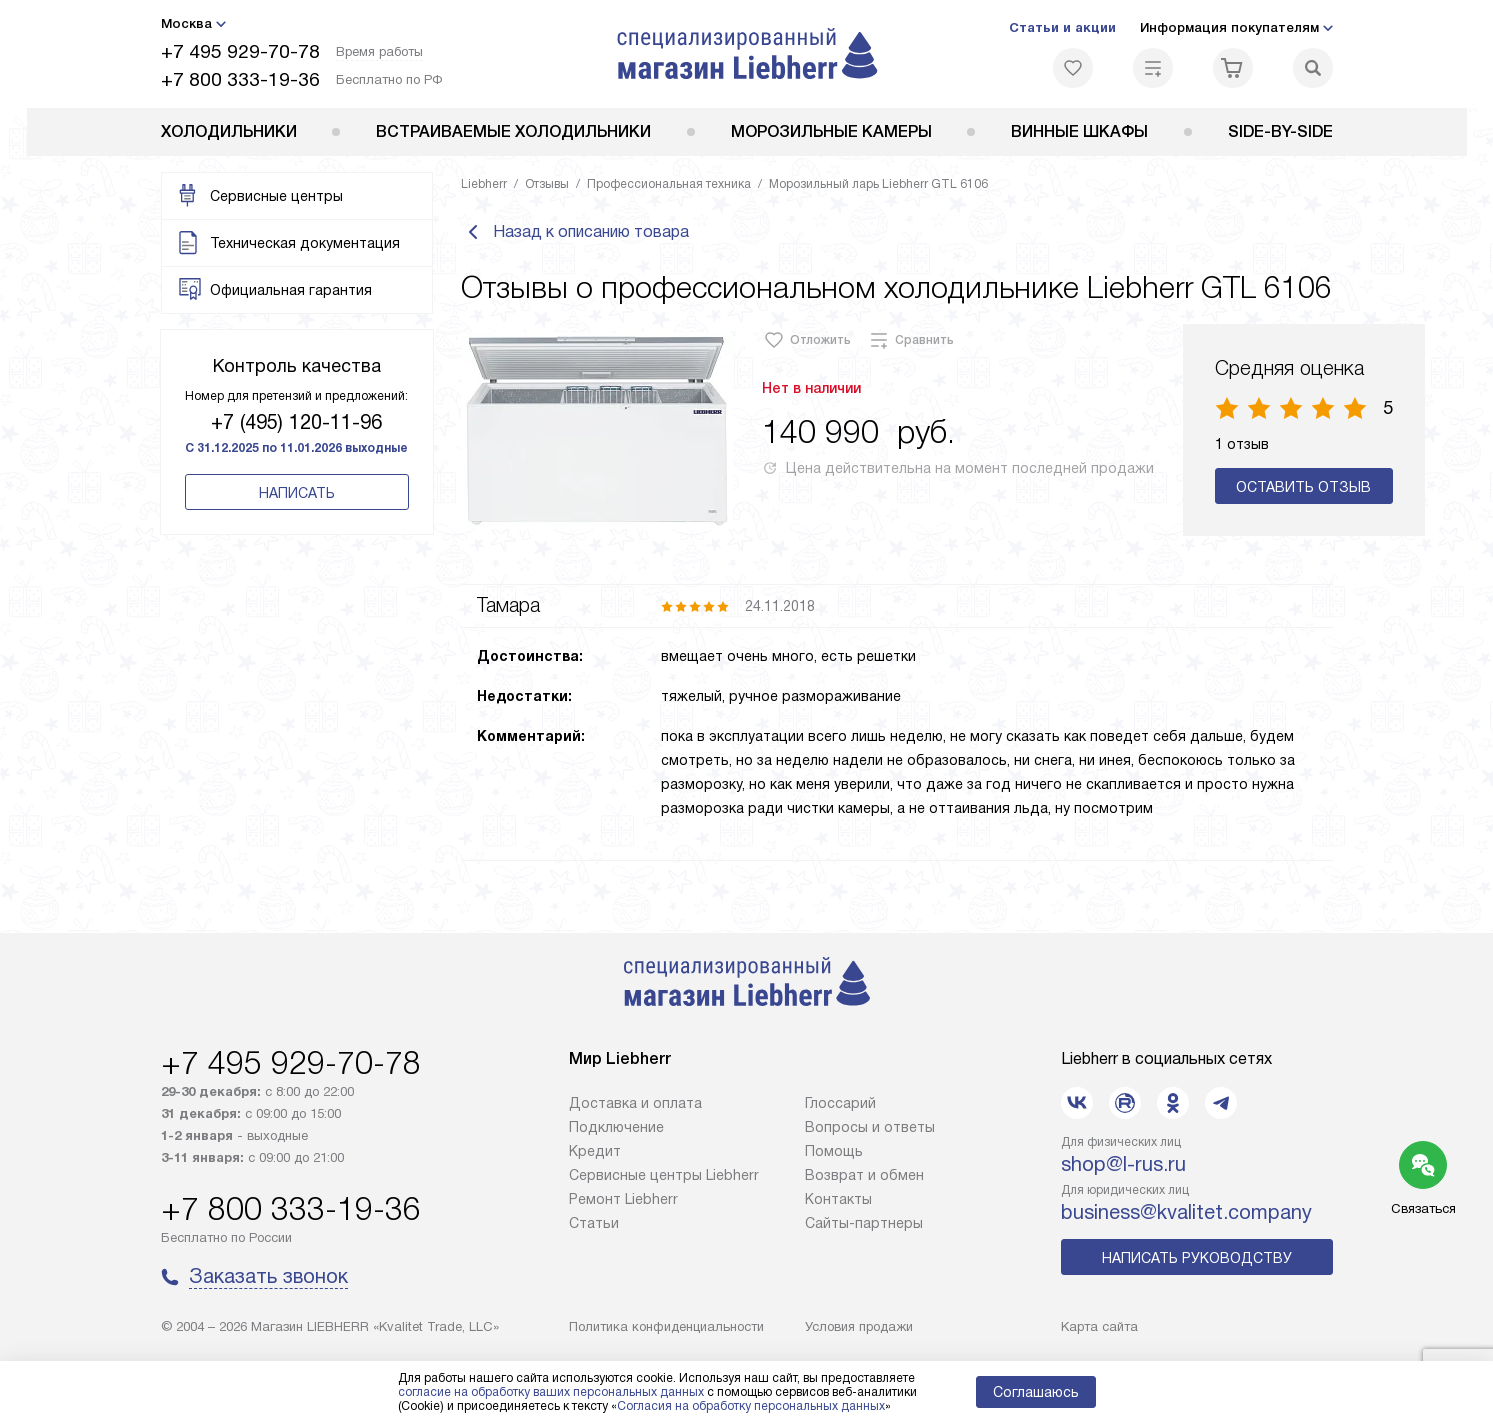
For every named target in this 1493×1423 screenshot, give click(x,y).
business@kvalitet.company (1186, 1212)
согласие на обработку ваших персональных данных (551, 1392)
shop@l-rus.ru (1123, 1164)
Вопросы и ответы (870, 1127)
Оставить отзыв (1303, 487)
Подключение (616, 1127)
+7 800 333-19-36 (240, 79)
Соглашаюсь (1036, 1392)
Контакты (838, 1199)
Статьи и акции (1062, 27)
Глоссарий (840, 1103)
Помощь (834, 1151)
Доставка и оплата (635, 1103)
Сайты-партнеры (864, 1223)
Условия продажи (859, 1326)
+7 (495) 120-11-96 (296, 422)
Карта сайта (1099, 1326)
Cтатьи (594, 1223)
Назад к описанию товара (575, 232)
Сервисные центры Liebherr (664, 1175)
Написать (297, 493)
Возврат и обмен (864, 1175)
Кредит (595, 1151)
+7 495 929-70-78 (240, 51)
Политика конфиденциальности (666, 1326)
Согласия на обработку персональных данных (751, 1406)
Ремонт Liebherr (623, 1199)
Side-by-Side (1280, 131)
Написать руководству (1197, 1258)
